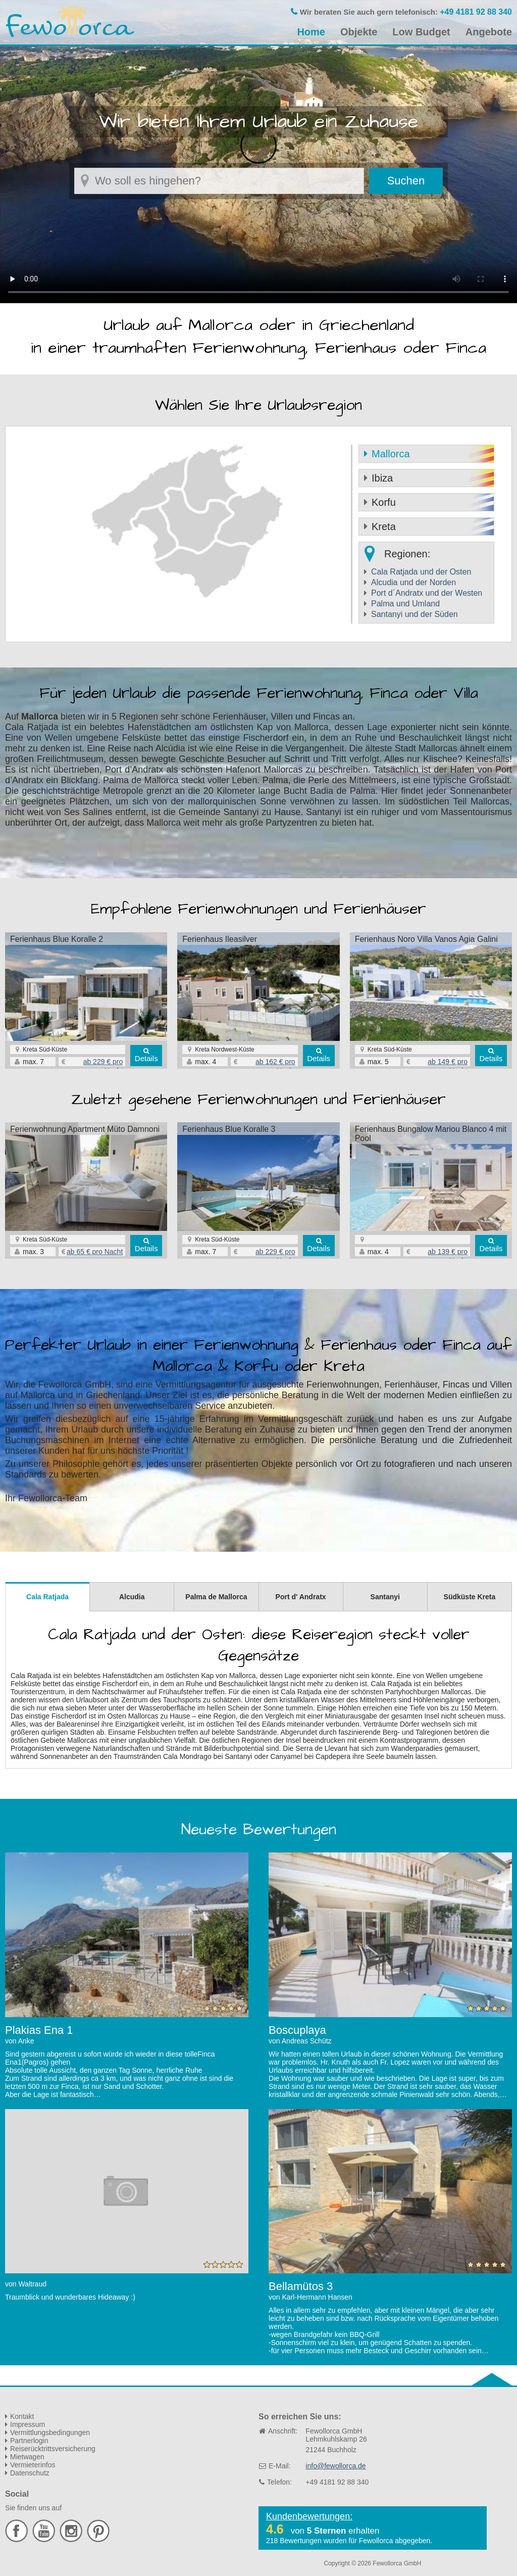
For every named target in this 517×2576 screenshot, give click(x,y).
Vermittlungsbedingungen (50, 2432)
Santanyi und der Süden (414, 614)
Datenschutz (29, 2473)
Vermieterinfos (32, 2465)
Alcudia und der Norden (413, 582)
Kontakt (22, 2416)
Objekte (358, 31)
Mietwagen (27, 2457)
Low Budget (421, 31)
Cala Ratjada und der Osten (421, 571)
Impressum (27, 2424)
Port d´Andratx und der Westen (426, 593)
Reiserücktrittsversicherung (52, 2449)
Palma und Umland (405, 603)
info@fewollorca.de (335, 2466)
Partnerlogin (29, 2441)
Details (146, 1058)
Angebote (489, 31)
